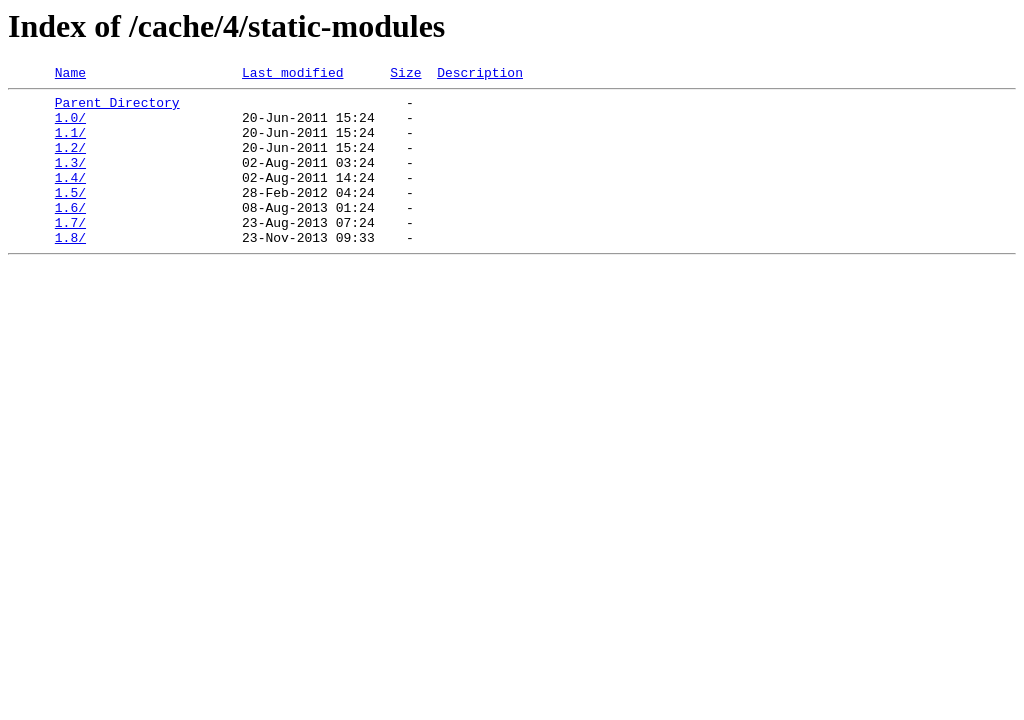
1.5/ (70, 216)
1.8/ (70, 270)
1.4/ (70, 198)
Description (480, 75)
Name (70, 75)
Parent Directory (117, 108)
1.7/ (70, 252)
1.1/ (70, 144)
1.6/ (70, 234)
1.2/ (70, 162)
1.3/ (70, 180)
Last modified (292, 75)
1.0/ (70, 126)
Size (405, 75)
